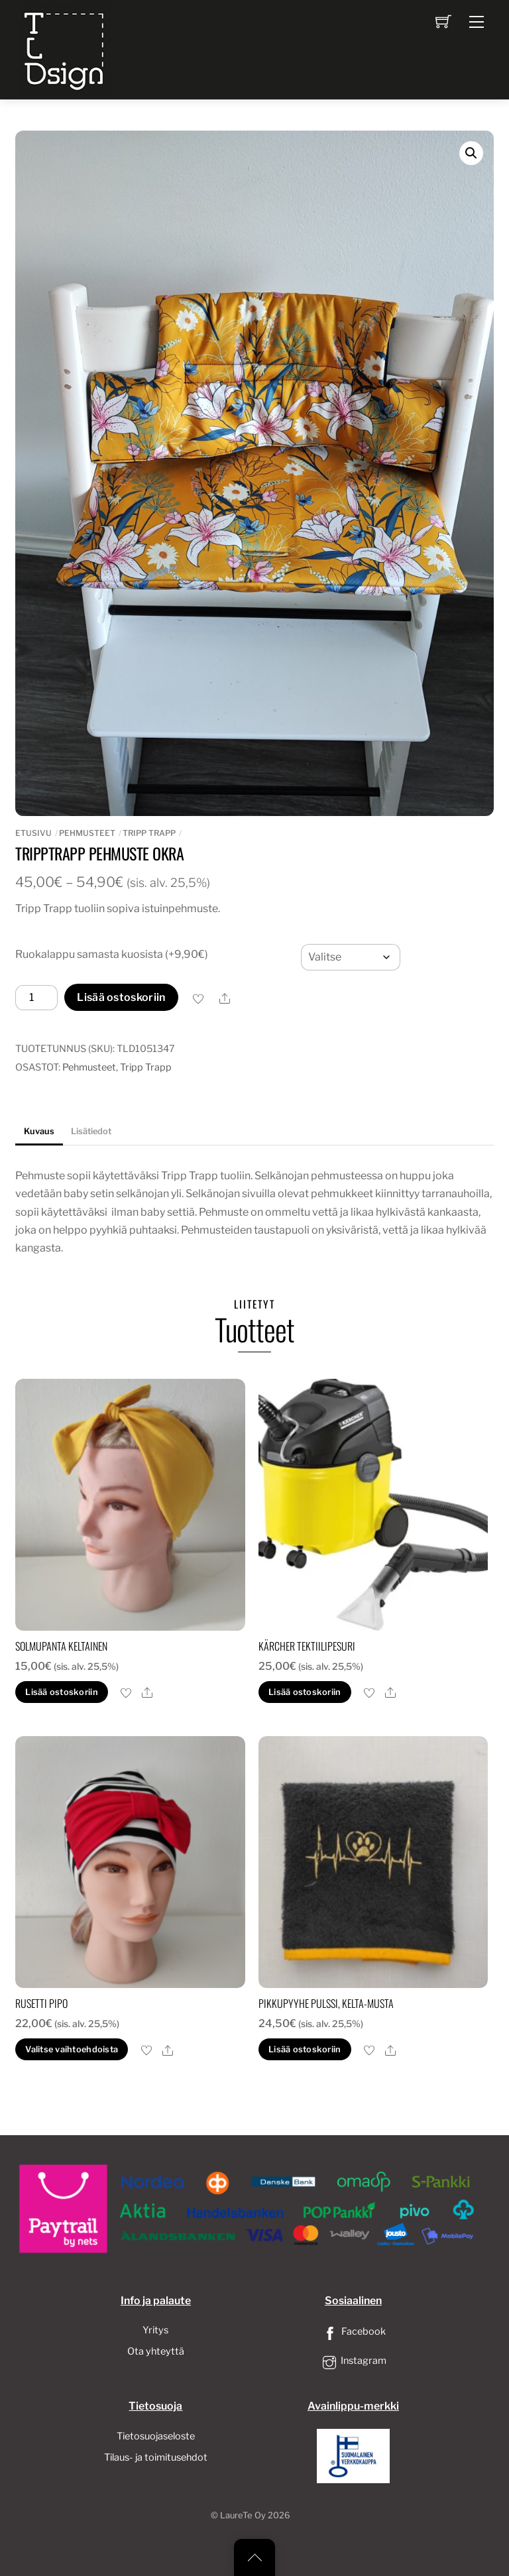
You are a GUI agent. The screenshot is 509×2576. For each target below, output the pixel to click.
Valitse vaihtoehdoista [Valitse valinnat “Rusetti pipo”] (71, 2049)
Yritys (155, 2330)
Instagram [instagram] (353, 2361)
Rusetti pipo (41, 2003)
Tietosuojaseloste (156, 2436)
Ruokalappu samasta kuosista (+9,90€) (111, 954)
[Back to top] (254, 2557)
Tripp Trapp (149, 833)
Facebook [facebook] (353, 2331)
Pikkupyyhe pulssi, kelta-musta (326, 2003)
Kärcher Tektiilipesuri (306, 1646)
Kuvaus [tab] (39, 1131)
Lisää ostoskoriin (121, 997)
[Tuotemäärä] (36, 997)
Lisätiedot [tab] (91, 1131)
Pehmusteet (87, 833)
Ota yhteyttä (155, 2351)
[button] (471, 153)
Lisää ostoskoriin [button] (61, 1692)
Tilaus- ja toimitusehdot (155, 2457)
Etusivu (33, 833)
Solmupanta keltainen (61, 1646)
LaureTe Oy (243, 2515)
